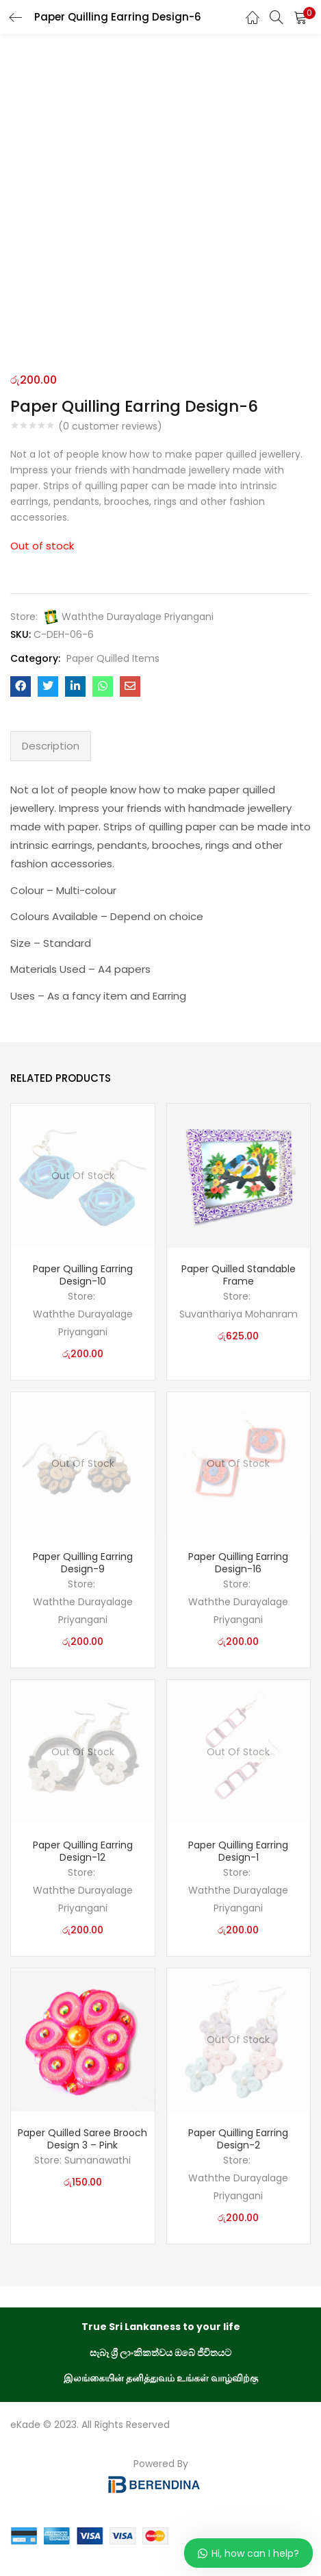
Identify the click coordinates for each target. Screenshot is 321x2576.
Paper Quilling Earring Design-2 (238, 2139)
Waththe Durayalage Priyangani (138, 616)
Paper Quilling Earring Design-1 (238, 1851)
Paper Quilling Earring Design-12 (83, 1851)
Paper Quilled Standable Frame (238, 1275)
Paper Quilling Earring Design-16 (238, 1562)
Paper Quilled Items (112, 658)
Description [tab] (50, 746)
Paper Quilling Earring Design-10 (83, 1275)
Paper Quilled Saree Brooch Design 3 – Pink (82, 2139)
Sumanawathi (97, 2160)
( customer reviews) (110, 426)
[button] (300, 17)
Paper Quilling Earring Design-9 (83, 1562)
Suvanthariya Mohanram (238, 1314)
